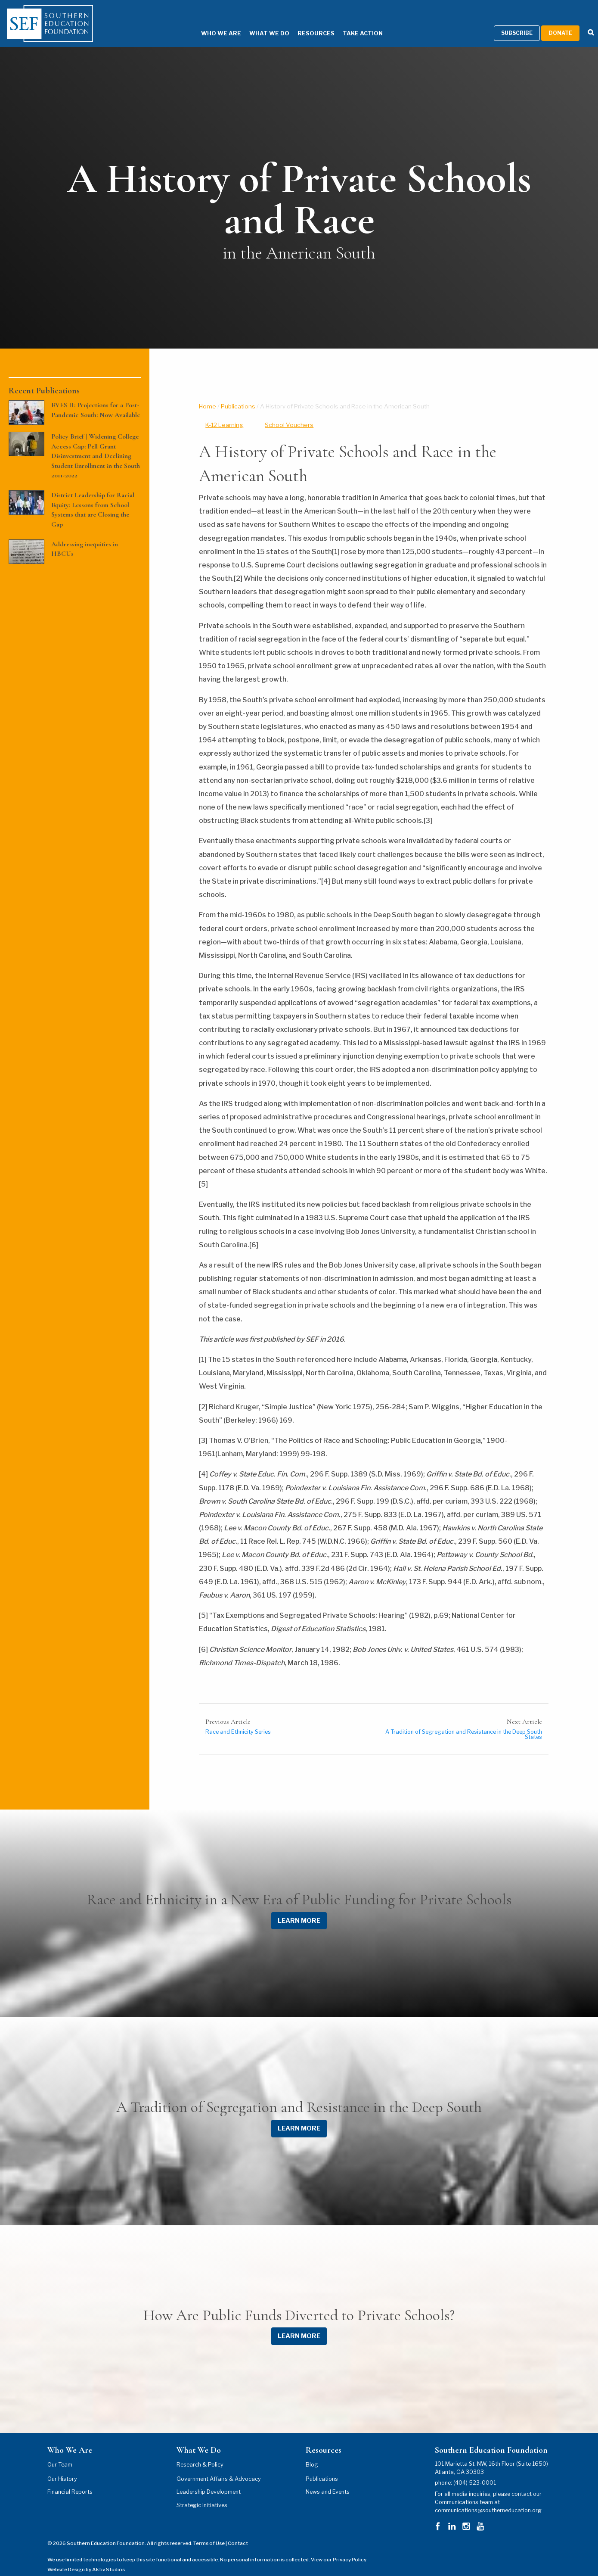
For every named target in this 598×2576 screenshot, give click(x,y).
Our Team (59, 2453)
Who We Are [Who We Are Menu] (208, 22)
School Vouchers (289, 414)
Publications (238, 395)
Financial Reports (70, 2481)
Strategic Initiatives (202, 2494)
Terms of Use (209, 2532)
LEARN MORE (299, 1909)
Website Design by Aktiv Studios (86, 2558)
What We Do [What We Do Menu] (256, 22)
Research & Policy (200, 2453)
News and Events (328, 2481)
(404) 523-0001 (474, 2472)
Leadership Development (209, 2481)
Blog (312, 2453)
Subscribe (517, 22)
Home (207, 395)
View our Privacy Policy (338, 2549)
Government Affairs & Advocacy (219, 2468)
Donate (560, 22)
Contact (238, 2532)
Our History (62, 2468)
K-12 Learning (224, 414)
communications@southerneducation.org (488, 2499)
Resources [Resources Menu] (303, 22)
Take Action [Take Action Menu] (350, 22)
